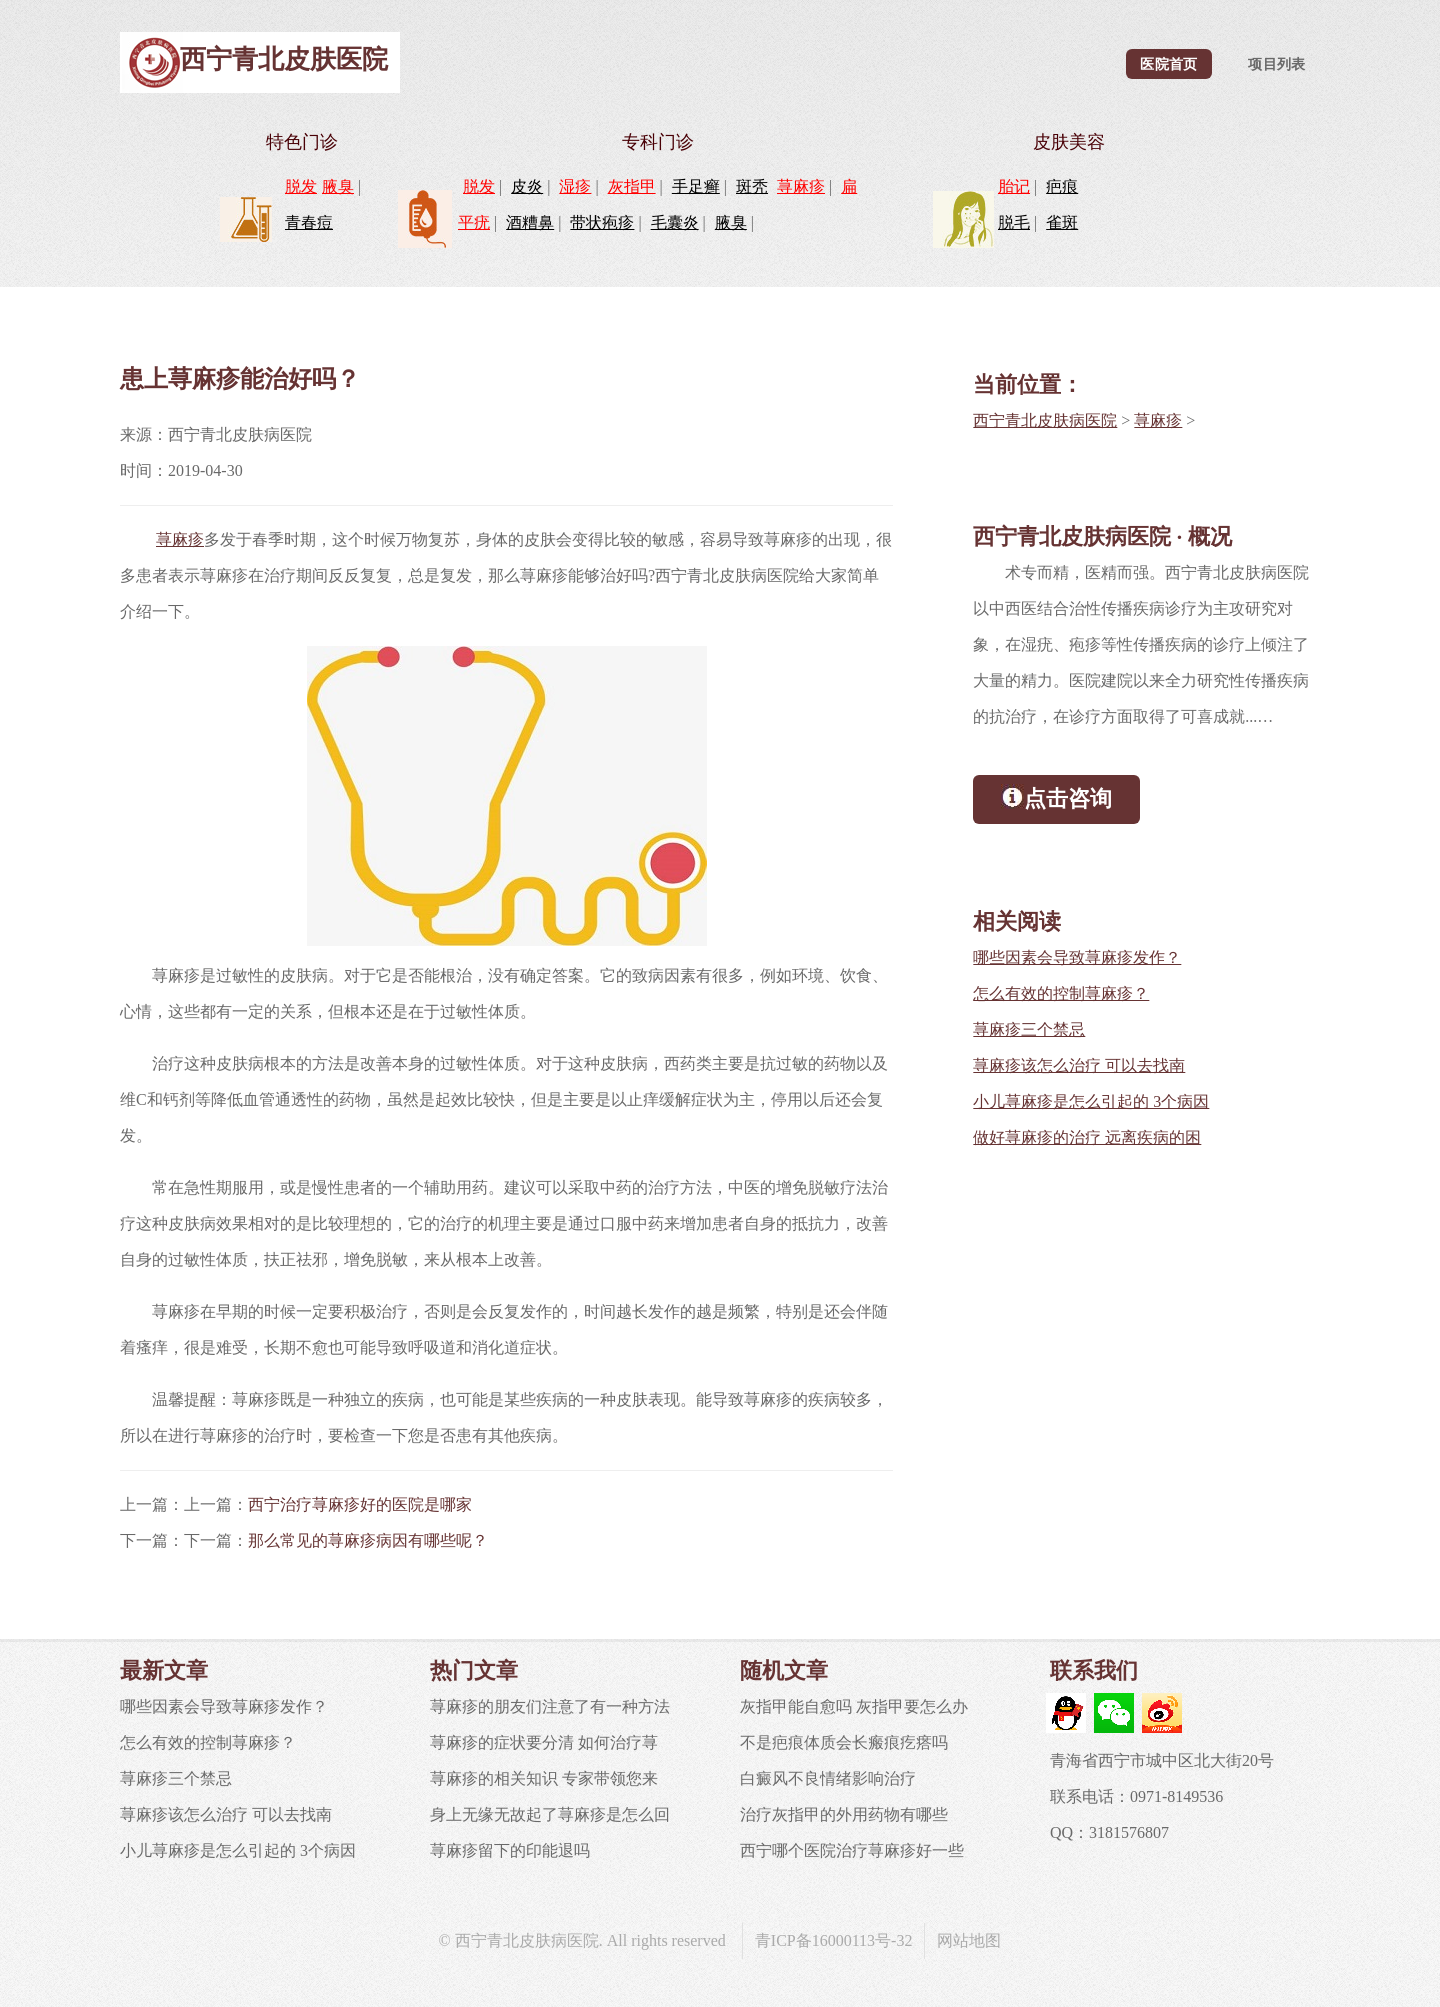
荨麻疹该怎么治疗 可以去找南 (1079, 1065)
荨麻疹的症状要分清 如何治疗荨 (544, 1742)
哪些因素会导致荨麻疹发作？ (1077, 957)
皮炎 (527, 186)
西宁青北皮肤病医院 (1045, 420)
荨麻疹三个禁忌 (1029, 1029)
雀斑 (1062, 222)
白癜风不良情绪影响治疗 (828, 1778)
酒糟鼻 (530, 222)
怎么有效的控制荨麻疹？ (1061, 993)
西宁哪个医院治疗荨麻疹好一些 (852, 1850)
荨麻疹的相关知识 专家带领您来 (544, 1778)
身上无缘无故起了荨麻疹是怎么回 (550, 1814)
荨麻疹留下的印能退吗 (510, 1850)
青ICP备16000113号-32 (834, 1940)
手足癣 (696, 186)
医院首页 (1168, 64)
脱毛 (1014, 222)
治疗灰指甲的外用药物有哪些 (844, 1814)
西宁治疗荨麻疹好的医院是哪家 (360, 1504)
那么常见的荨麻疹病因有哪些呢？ (368, 1540)
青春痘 (309, 222)
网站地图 (969, 1940)
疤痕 (1062, 186)
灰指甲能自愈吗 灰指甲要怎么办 (854, 1706)
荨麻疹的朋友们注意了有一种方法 (550, 1706)
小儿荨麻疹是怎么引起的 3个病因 (1091, 1101)
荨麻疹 (801, 186)
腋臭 (338, 186)
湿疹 (575, 186)
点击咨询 (1056, 797)
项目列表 (1276, 64)
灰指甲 (632, 186)
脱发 (301, 186)
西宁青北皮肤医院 (284, 59)
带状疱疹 (602, 222)
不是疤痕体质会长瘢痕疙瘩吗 (844, 1742)
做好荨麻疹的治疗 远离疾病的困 (1087, 1137)
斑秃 (752, 186)
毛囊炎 (675, 222)
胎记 (1014, 186)
